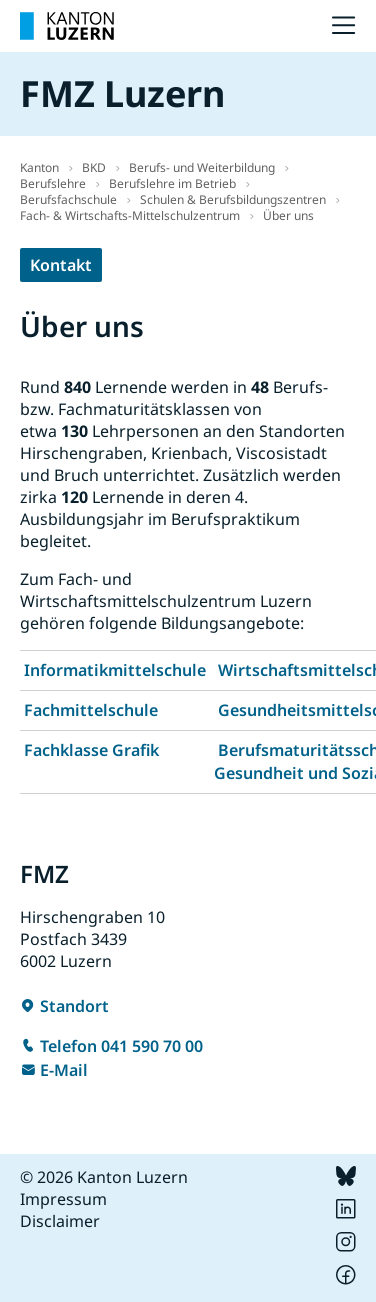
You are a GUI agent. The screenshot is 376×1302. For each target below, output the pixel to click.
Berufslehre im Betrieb (172, 183)
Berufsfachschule (68, 199)
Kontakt (61, 265)
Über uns (288, 215)
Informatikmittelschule (115, 670)
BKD (94, 167)
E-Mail (64, 1070)
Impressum (63, 1199)
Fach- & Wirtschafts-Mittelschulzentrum (130, 215)
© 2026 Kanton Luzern (104, 1177)
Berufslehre (53, 183)
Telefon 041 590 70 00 (121, 1046)
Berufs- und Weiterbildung (202, 167)
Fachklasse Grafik (91, 750)
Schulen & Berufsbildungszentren (233, 199)
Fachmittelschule (91, 710)
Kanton (39, 167)
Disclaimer (60, 1221)
